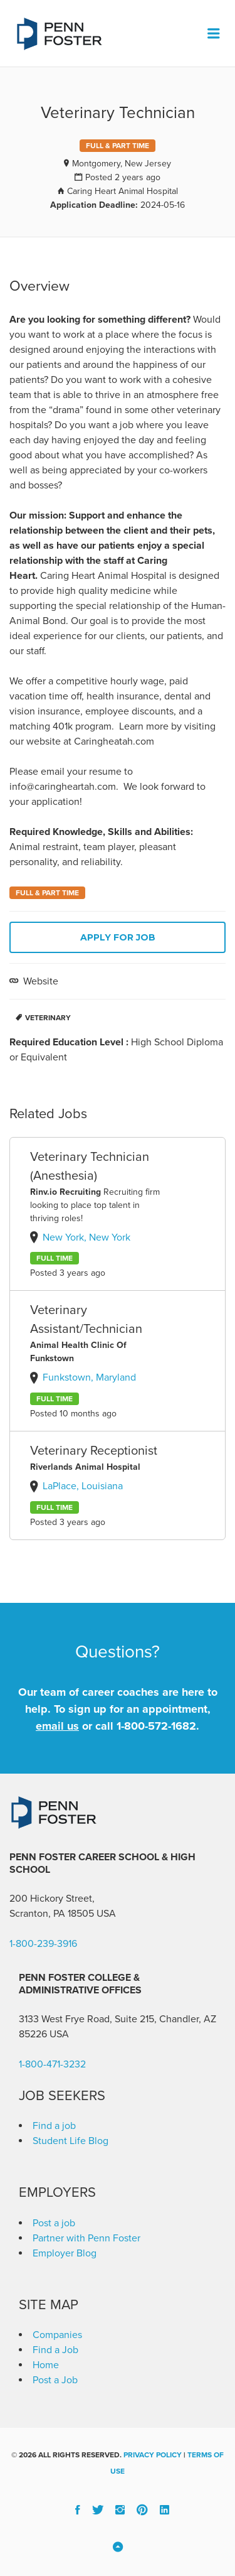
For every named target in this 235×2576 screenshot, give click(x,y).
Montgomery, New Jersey (121, 163)
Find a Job (55, 2350)
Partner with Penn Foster (86, 2238)
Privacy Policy (152, 2454)
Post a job (54, 2223)
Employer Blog (65, 2253)
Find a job (54, 2126)
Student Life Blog (70, 2141)
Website (39, 981)
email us (57, 1726)
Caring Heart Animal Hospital (122, 191)
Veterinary (48, 1017)
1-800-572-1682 (156, 1726)
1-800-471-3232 (52, 2064)
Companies (57, 2335)
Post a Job (55, 2380)
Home (46, 2365)
